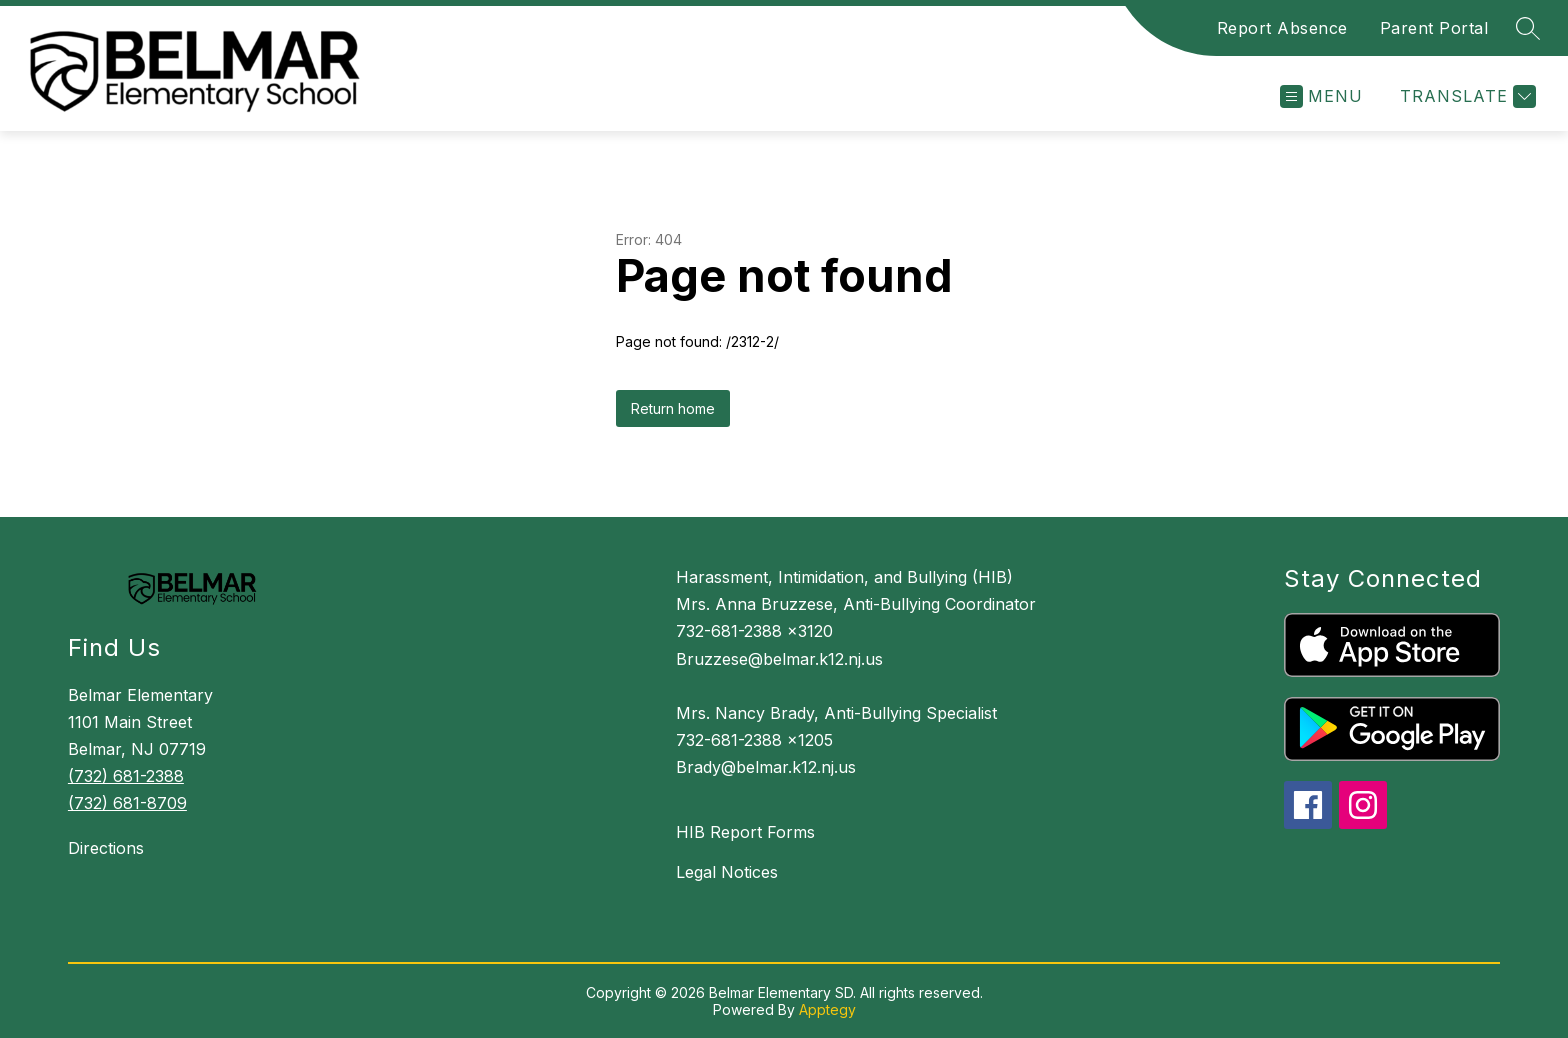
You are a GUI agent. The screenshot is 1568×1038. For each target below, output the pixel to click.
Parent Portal (1434, 28)
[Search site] (1528, 28)
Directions (106, 848)
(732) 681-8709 (127, 803)
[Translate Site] (1465, 96)
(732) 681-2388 (126, 776)
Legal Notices (727, 872)
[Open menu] (1321, 96)
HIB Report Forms (745, 832)
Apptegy (827, 1009)
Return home (673, 408)
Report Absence (1282, 28)
